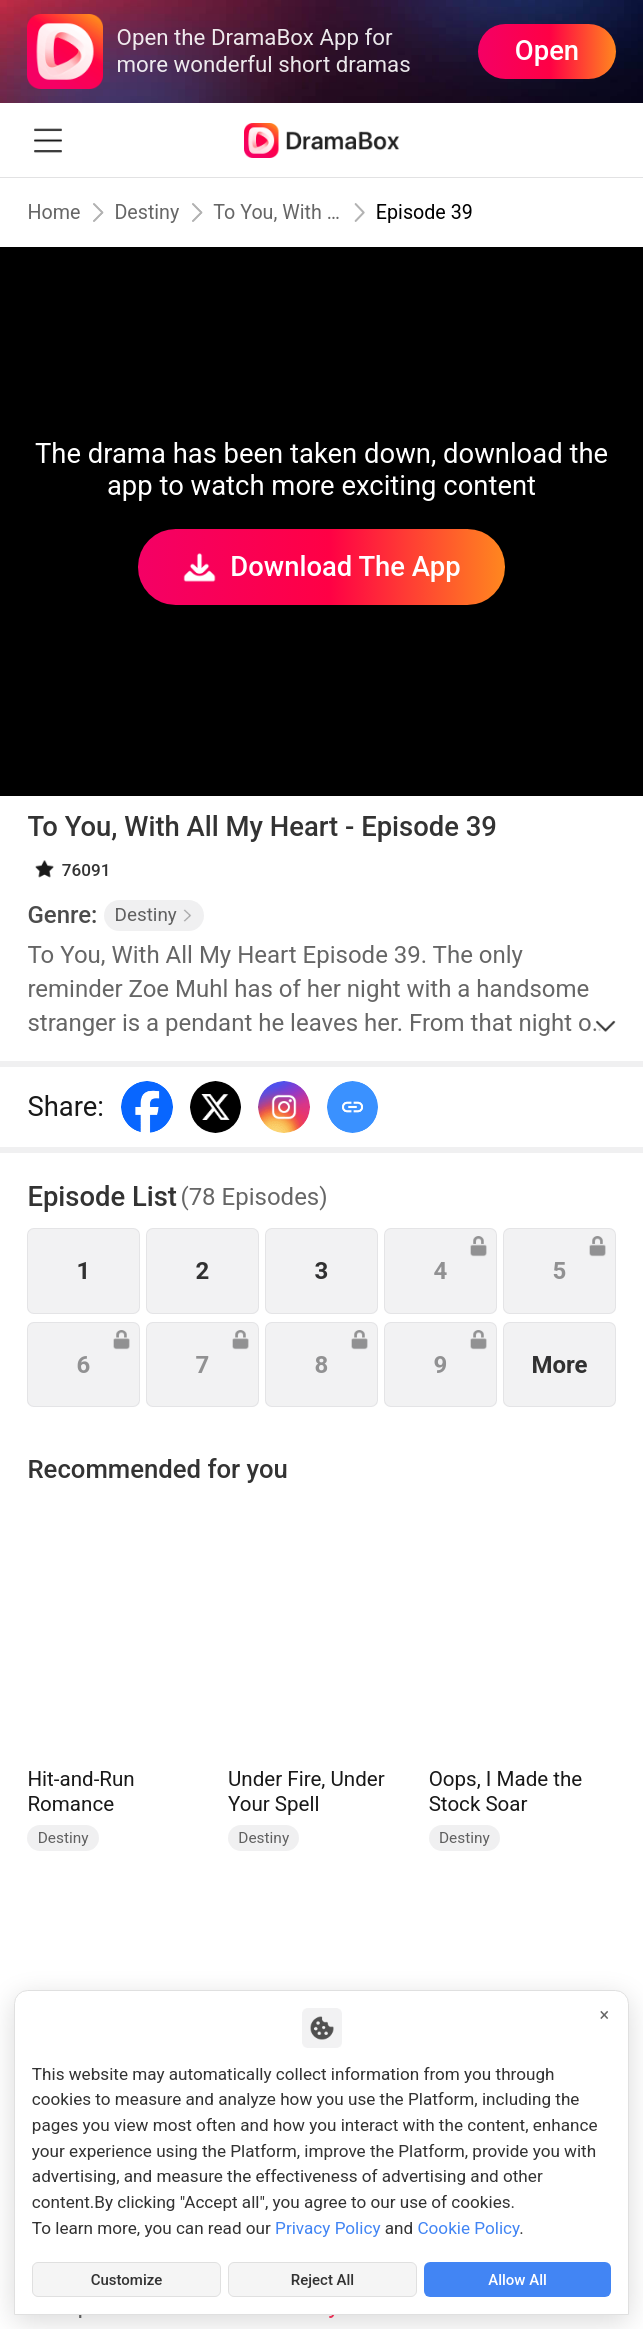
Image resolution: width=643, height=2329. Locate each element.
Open (547, 51)
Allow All (517, 2278)
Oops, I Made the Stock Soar (506, 1792)
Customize (127, 2278)
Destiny (151, 212)
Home (54, 212)
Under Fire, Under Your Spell (306, 1792)
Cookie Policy (468, 2224)
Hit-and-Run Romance (80, 1792)
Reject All (322, 2278)
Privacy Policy (327, 2224)
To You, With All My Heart (283, 212)
